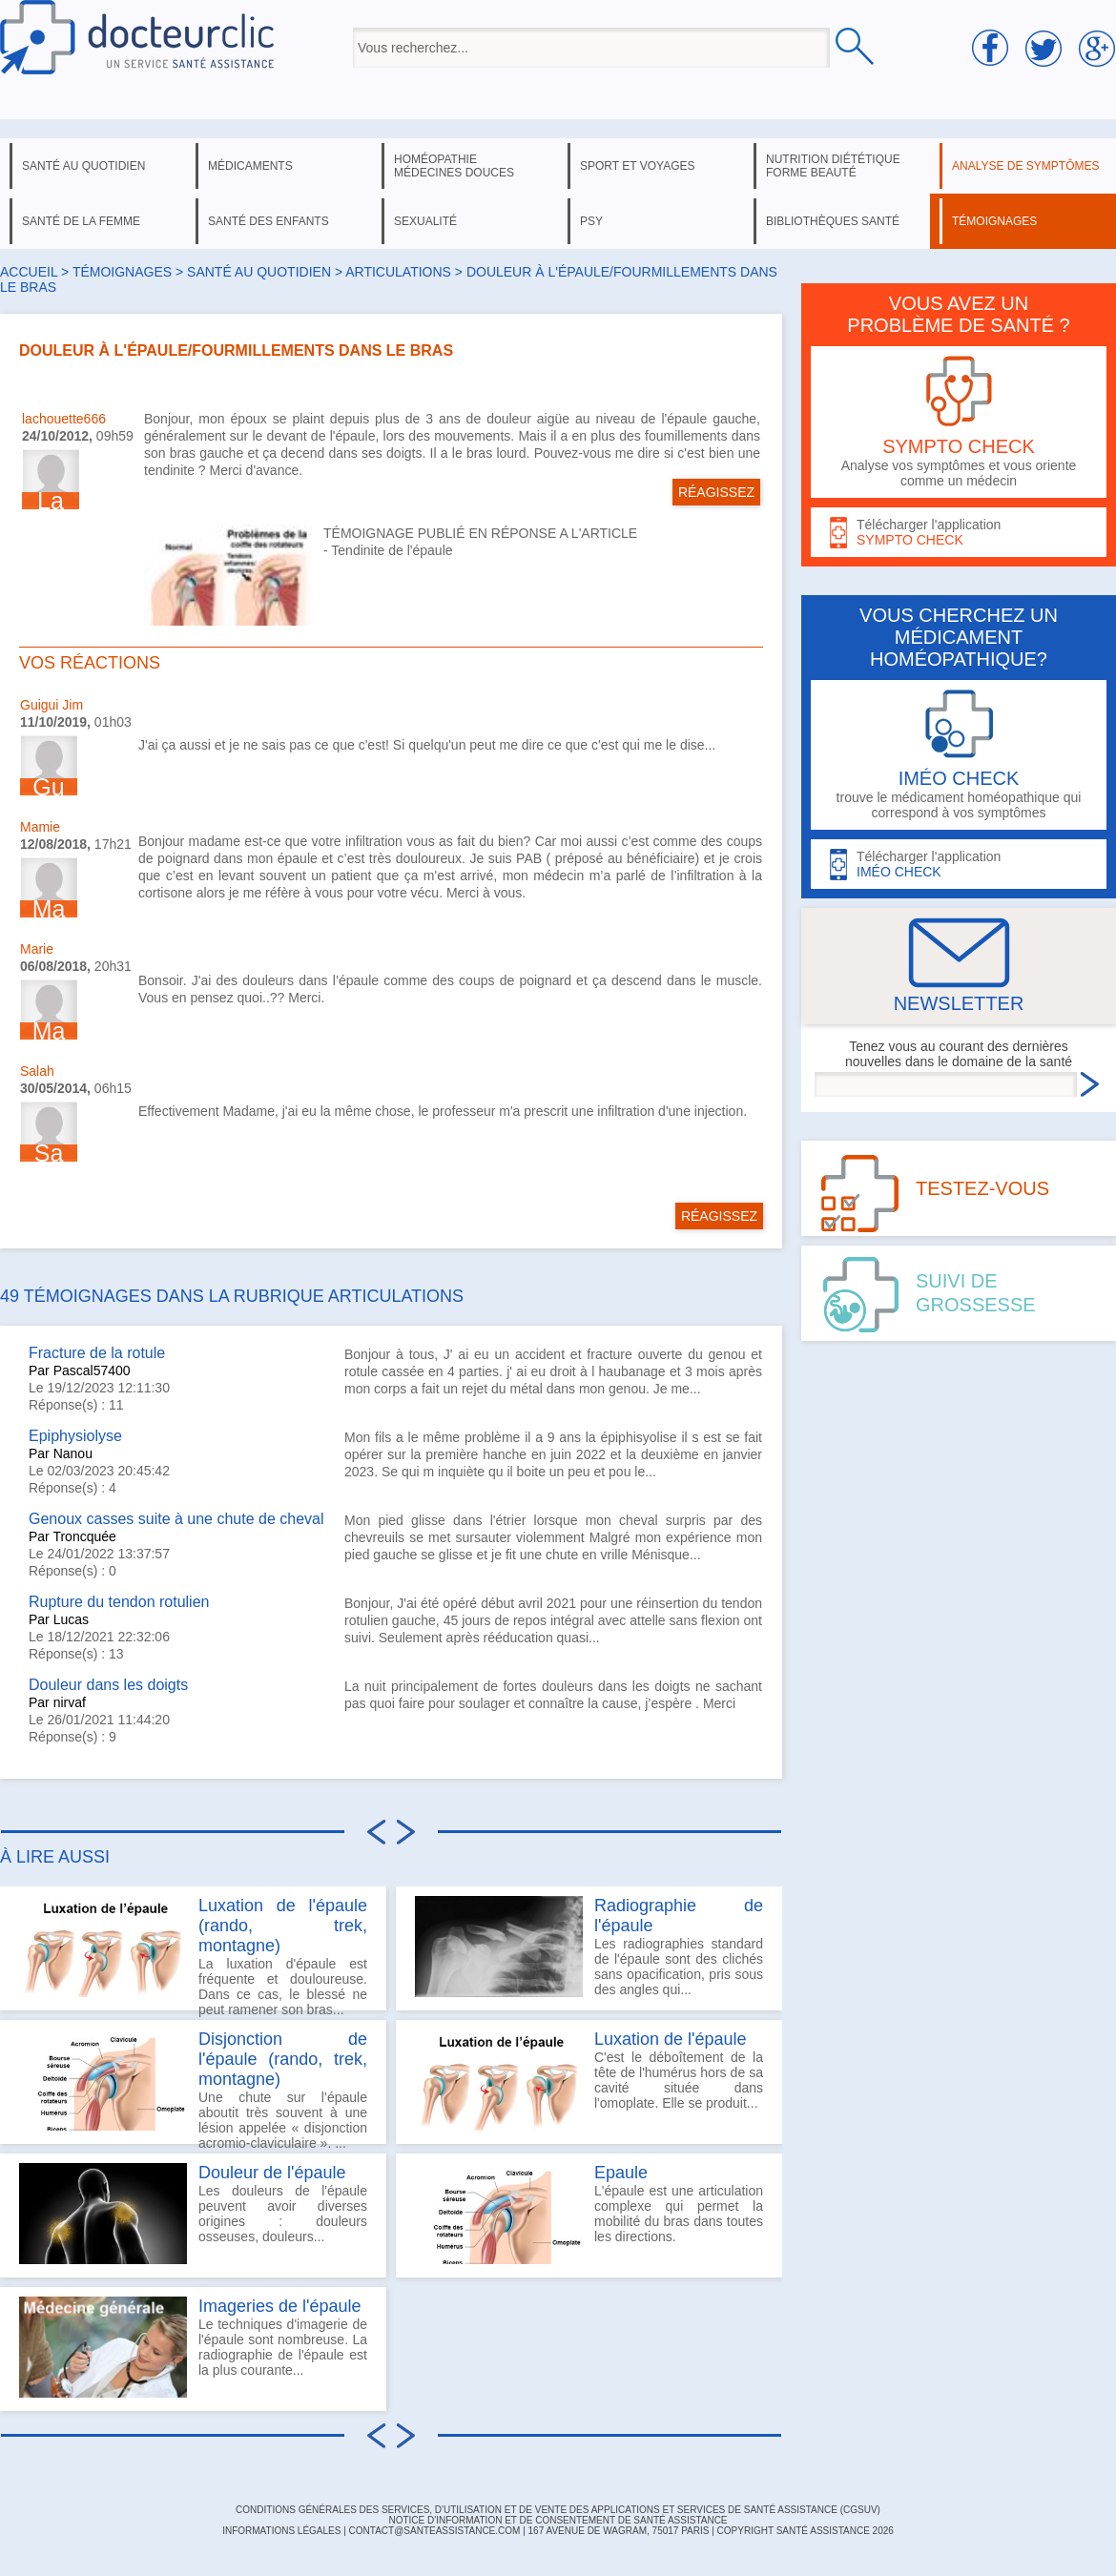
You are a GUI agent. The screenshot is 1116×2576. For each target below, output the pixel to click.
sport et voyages (637, 166)
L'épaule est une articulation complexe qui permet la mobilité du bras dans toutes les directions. (589, 2213)
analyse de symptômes (1025, 166)
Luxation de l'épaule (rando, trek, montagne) (282, 1925)
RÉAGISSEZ (716, 492)
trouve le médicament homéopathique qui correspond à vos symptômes (958, 755)
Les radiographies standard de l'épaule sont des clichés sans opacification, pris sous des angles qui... (589, 1946)
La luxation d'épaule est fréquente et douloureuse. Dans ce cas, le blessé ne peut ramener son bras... (193, 1953)
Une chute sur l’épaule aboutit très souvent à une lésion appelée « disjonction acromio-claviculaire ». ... (193, 2087)
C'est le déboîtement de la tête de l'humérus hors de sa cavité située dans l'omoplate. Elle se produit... (589, 2080)
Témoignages (122, 271)
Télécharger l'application (958, 532)
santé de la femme (81, 221)
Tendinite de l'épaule (391, 550)
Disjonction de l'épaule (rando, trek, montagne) (282, 2059)
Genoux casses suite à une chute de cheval (176, 1519)
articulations (398, 271)
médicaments (250, 166)
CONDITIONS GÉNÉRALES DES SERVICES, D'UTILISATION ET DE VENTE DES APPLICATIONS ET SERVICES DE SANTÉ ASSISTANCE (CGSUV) (558, 2509)
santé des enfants (268, 221)
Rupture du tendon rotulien (119, 1602)
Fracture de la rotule (97, 1353)
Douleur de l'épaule (272, 2172)
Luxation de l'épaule (670, 2039)
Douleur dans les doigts (108, 1685)
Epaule (621, 2172)
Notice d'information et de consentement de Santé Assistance (557, 2520)
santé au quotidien (83, 166)
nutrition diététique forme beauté (833, 166)
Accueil (28, 271)
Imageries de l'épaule (280, 2306)
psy (591, 221)
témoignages (994, 221)
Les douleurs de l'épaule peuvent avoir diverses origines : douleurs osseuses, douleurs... (193, 2213)
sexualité (425, 221)
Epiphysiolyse (75, 1436)
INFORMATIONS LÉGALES (281, 2530)
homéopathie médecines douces (454, 166)
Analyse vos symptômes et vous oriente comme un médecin (958, 422)
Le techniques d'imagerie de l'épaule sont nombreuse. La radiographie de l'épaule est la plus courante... (193, 2347)
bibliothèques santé (832, 221)
